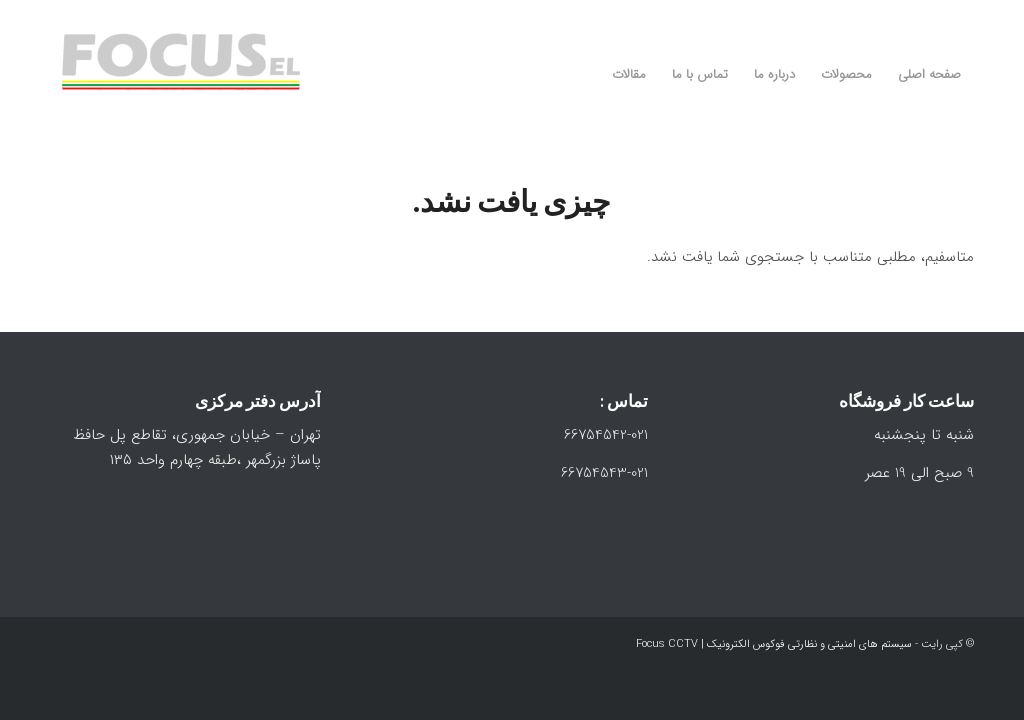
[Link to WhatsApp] (929, 15)
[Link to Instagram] (959, 15)
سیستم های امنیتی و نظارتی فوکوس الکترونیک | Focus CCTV (774, 644)
